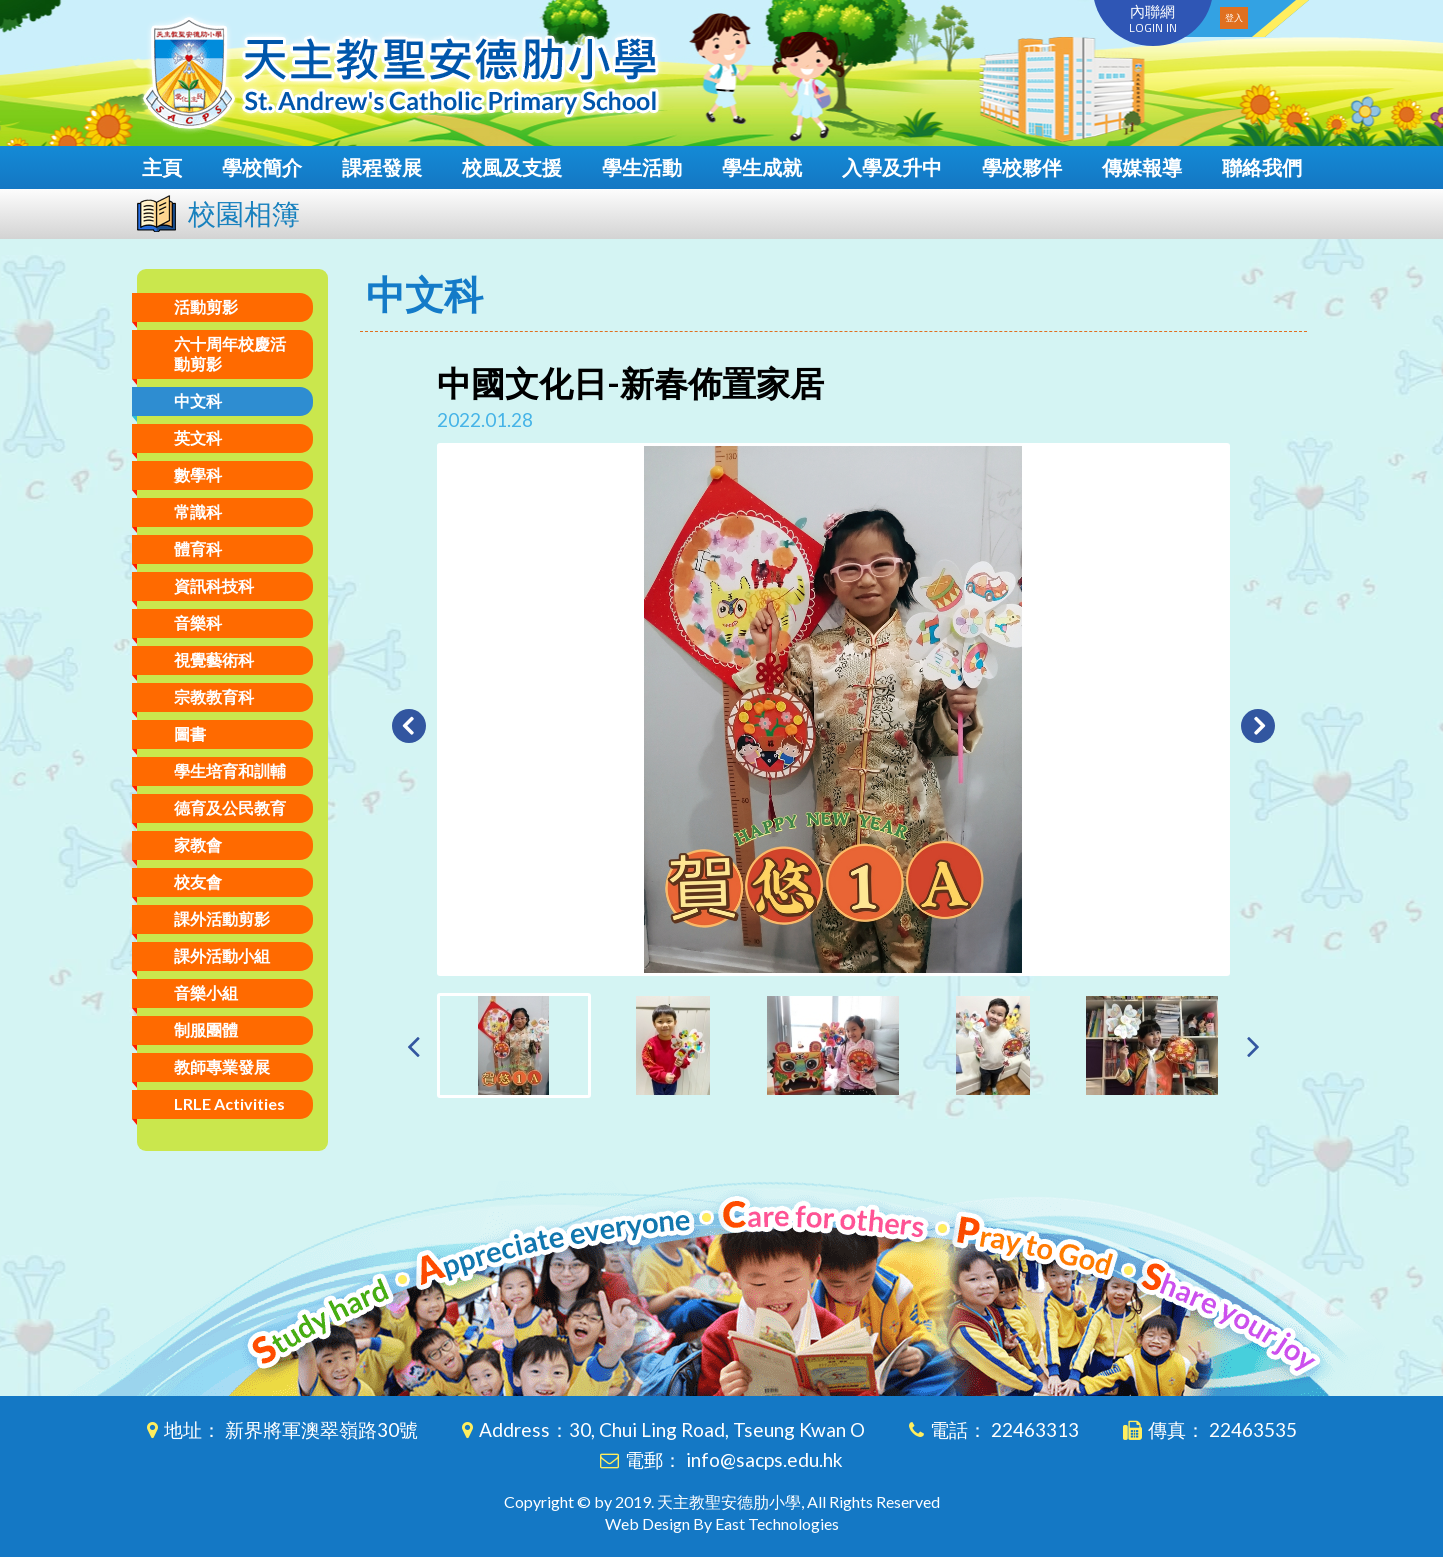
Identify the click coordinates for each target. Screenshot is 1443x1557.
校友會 (198, 881)
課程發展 (382, 167)
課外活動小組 (222, 955)
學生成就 (762, 167)
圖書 (190, 733)
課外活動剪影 (222, 918)
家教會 (198, 844)
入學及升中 (892, 167)
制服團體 (206, 1029)
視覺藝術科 (214, 659)
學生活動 (642, 167)
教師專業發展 (222, 1066)
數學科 (198, 474)
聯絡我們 (1262, 167)
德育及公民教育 (230, 807)
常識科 (198, 511)
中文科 (198, 400)
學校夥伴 (1022, 167)
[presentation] (413, 1045)
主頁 (162, 167)
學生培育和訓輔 (230, 770)
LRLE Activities (229, 1103)
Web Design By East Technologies (722, 1523)
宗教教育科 (214, 696)
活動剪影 (206, 306)
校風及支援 (512, 167)
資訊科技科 (214, 585)
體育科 (198, 548)
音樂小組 (206, 992)
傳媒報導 (1142, 167)
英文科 (198, 437)
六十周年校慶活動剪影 (230, 353)
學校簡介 (262, 167)
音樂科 (198, 622)
